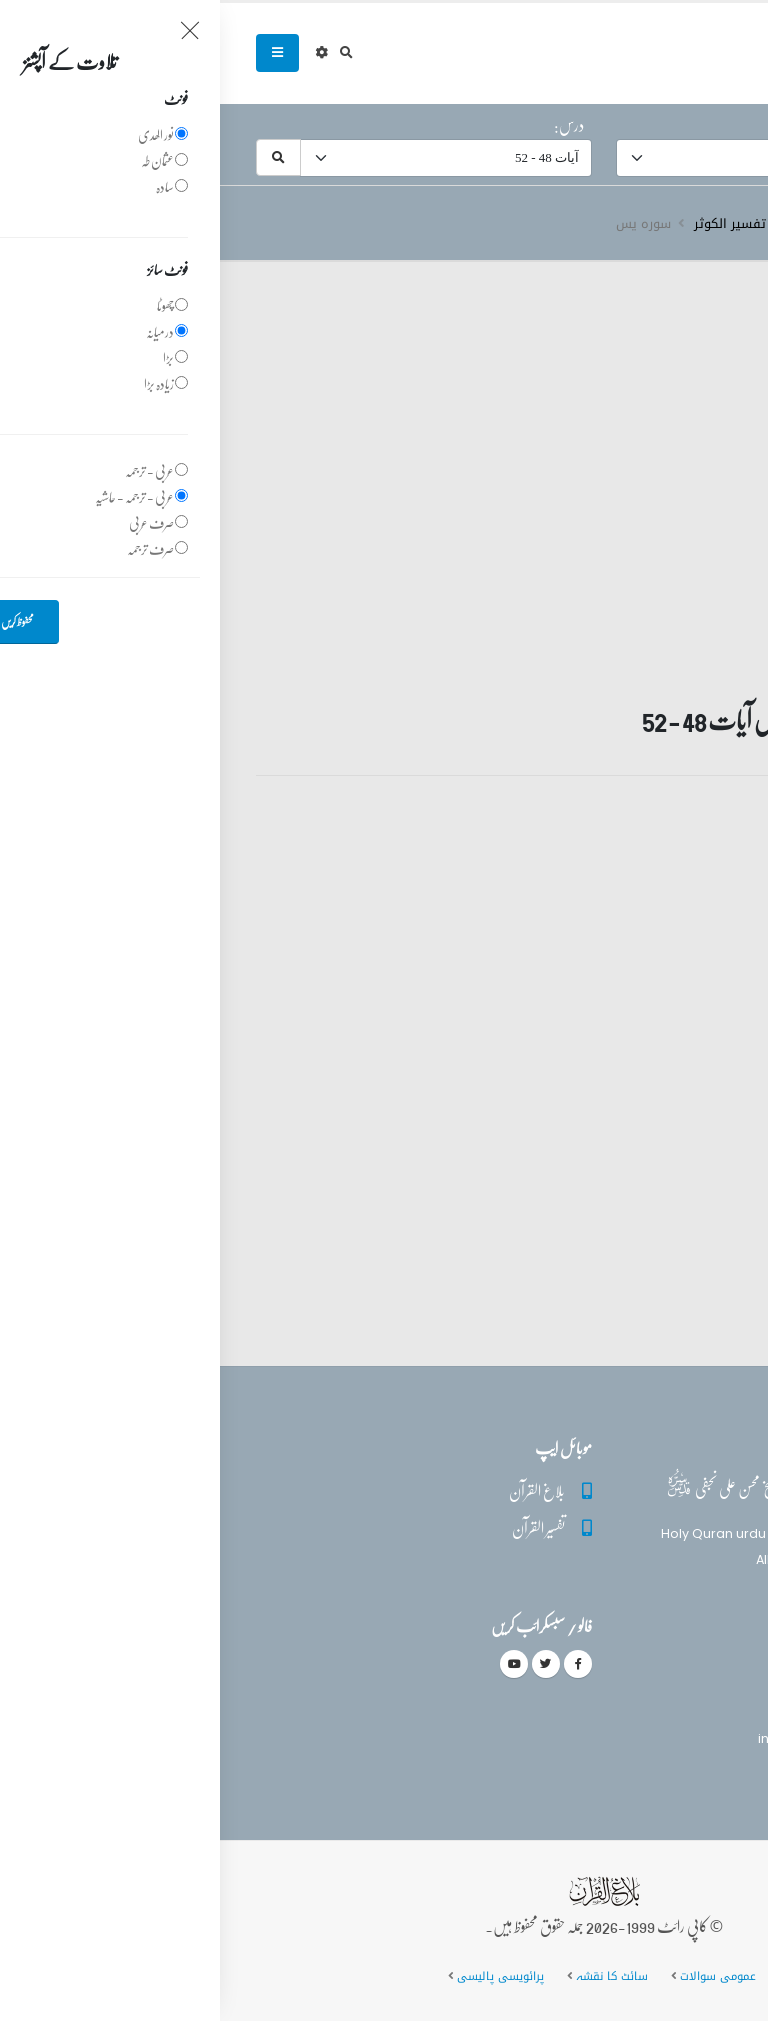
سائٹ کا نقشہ (391, 1976)
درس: (349, 125)
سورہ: (711, 125)
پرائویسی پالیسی (279, 1976)
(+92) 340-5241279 (644, 1703)
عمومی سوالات (498, 1976)
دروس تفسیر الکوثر (529, 224)
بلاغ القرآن (317, 1490)
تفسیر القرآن (318, 1527)
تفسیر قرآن (639, 224)
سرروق (713, 224)
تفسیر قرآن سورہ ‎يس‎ (636, 860)
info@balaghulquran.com (621, 1738)
